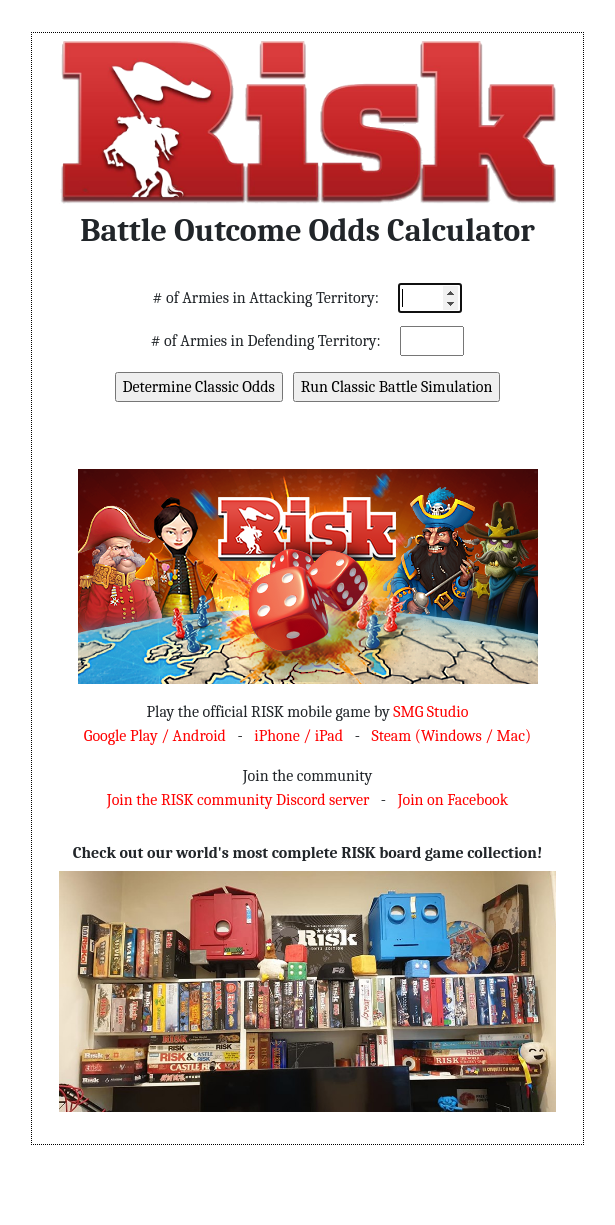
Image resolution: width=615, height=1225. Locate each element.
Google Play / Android (155, 736)
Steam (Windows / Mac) (451, 736)
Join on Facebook (453, 800)
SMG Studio (430, 712)
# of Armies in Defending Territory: (266, 341)
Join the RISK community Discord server (238, 800)
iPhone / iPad (298, 736)
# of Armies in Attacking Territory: (266, 298)
